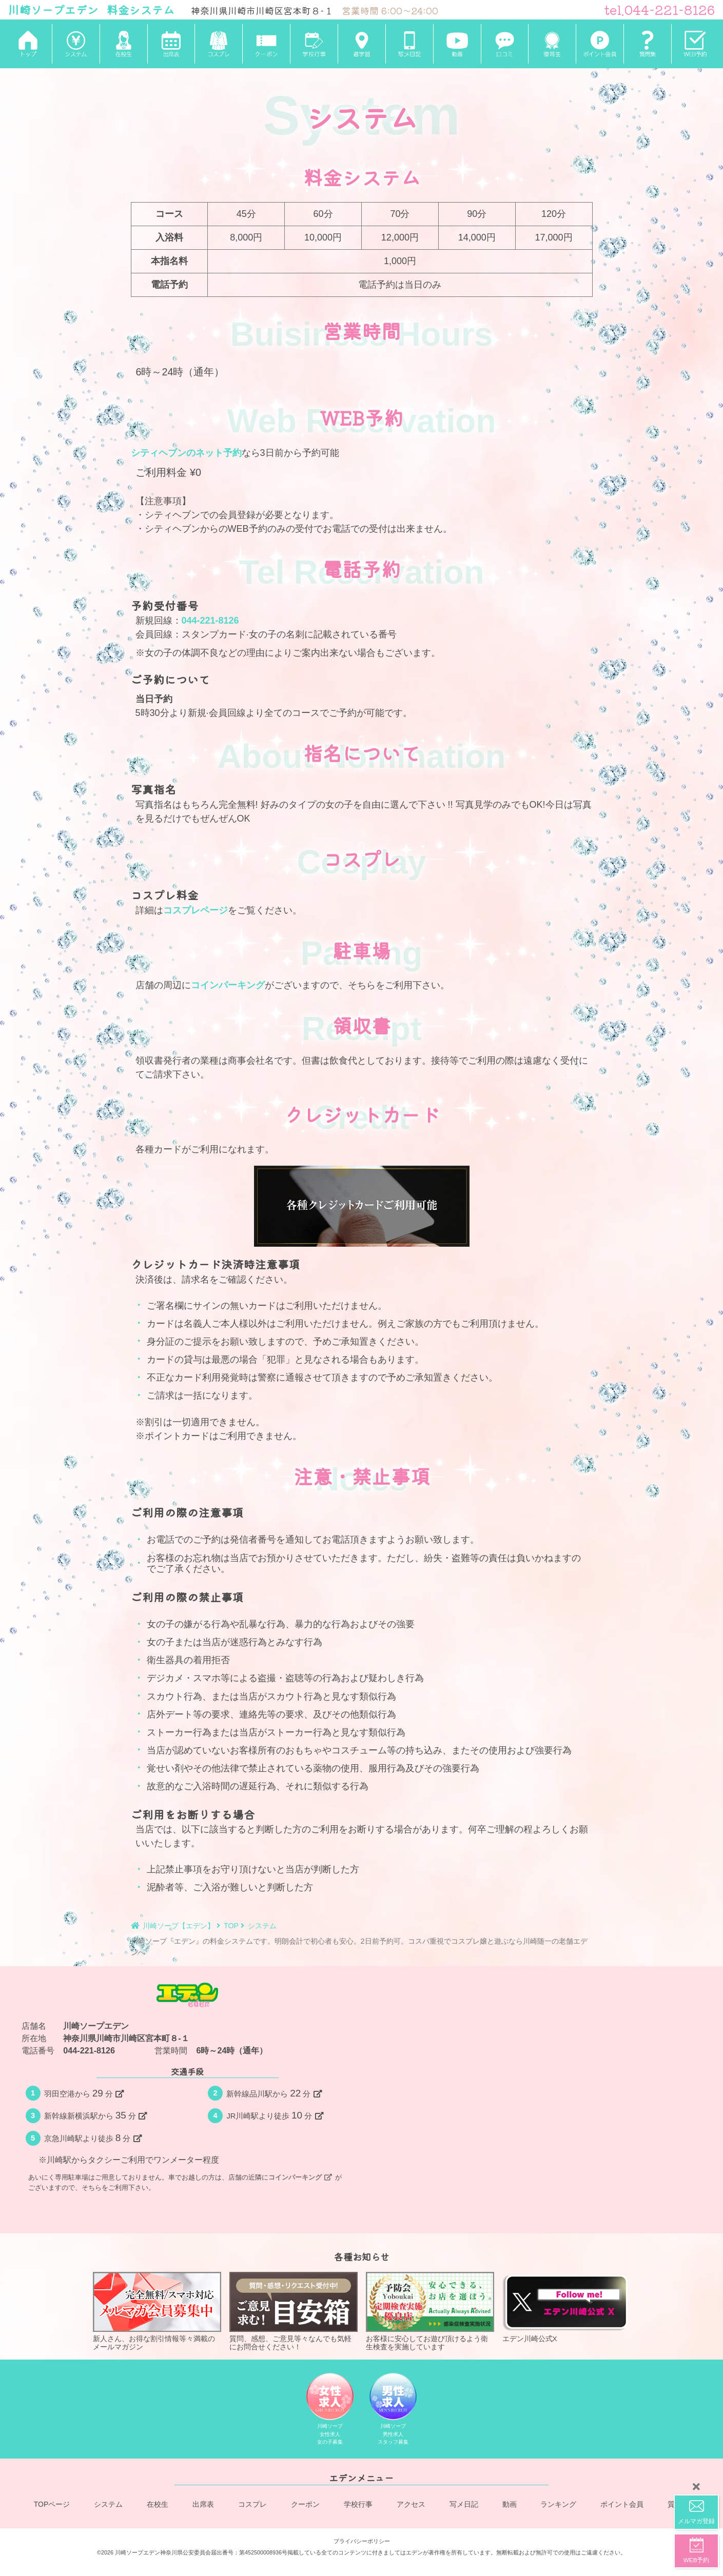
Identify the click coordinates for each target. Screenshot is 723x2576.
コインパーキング (228, 985)
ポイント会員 (621, 2505)
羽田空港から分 (84, 2093)
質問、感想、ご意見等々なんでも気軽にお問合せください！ (293, 2311)
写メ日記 (464, 2505)
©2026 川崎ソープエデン (128, 2551)
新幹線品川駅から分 (273, 2093)
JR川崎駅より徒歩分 (274, 2115)
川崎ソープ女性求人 (330, 2410)
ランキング (559, 2505)
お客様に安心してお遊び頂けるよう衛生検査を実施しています (430, 2311)
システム (108, 2505)
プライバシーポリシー (362, 2540)
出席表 (203, 2505)
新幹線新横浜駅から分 (95, 2115)
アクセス (411, 2505)
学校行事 (358, 2505)
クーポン (305, 2505)
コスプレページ (195, 910)
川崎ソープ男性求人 (393, 2410)
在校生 (158, 2505)
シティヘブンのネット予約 (186, 453)
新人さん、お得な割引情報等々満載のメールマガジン (157, 2311)
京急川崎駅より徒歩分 (93, 2137)
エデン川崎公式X (566, 2307)
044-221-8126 (210, 620)
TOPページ (52, 2505)
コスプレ (252, 2505)
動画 (509, 2505)
